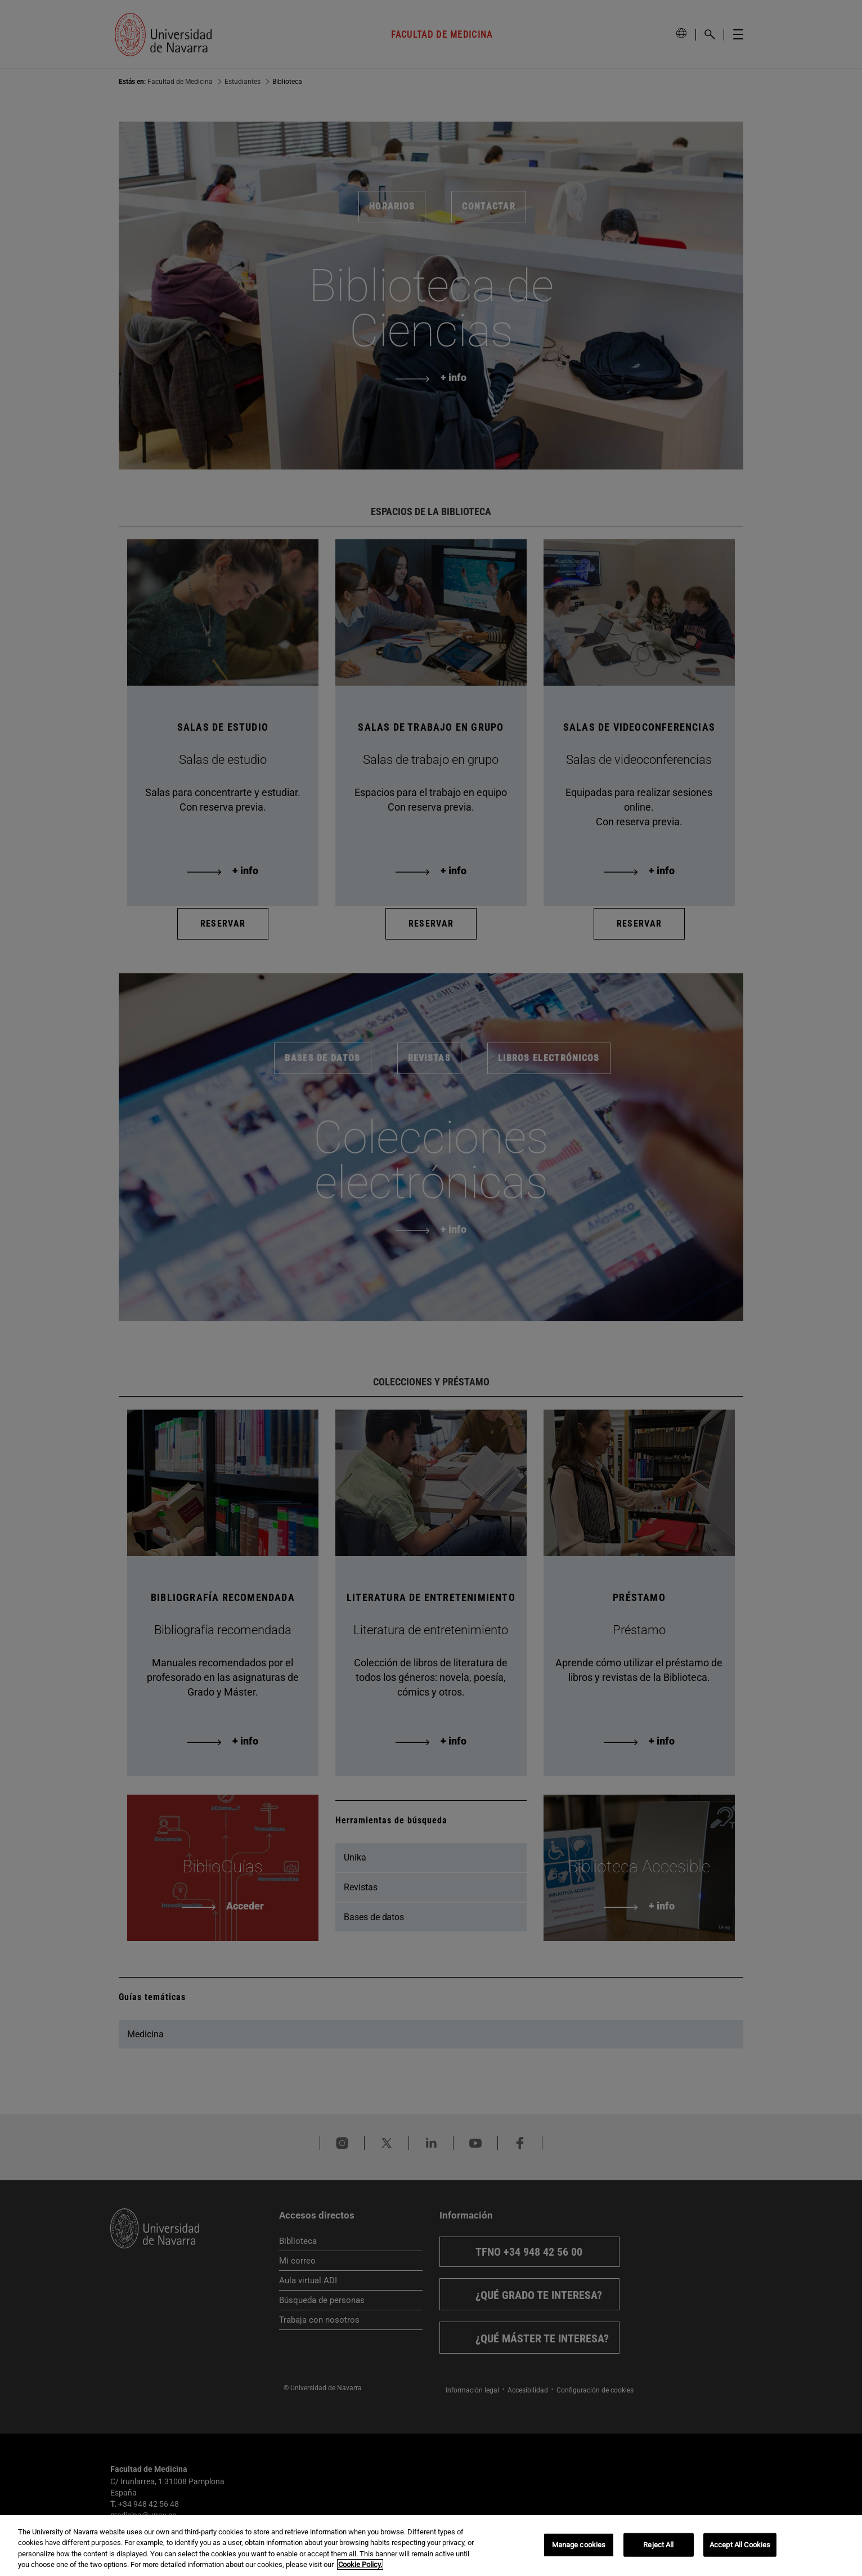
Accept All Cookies (740, 2545)
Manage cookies (579, 2545)
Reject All (658, 2545)
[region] (431, 2545)
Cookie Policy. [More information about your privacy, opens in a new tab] (360, 2564)
